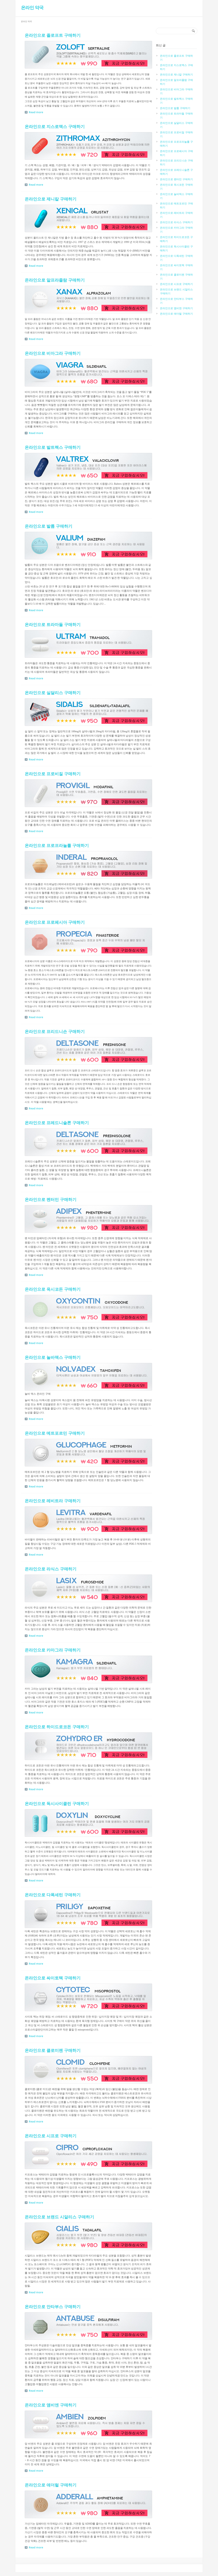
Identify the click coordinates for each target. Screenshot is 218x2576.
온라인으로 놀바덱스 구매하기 (53, 1357)
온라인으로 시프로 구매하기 (50, 2135)
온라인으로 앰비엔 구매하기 (50, 2405)
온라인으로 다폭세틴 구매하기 (53, 1894)
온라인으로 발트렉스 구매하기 (53, 447)
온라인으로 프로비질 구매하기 (53, 773)
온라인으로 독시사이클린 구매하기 (57, 1803)
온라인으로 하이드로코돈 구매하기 (57, 1726)
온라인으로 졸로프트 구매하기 (53, 35)
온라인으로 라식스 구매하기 (50, 1569)
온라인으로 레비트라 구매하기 (53, 1500)
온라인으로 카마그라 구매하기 (53, 1650)
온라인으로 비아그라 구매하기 (53, 353)
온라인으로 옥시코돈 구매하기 (53, 1289)
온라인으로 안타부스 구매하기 (53, 2306)
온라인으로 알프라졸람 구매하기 (55, 280)
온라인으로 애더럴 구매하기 (50, 2485)
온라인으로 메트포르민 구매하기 (55, 1433)
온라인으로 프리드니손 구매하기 (55, 1031)
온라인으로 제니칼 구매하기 (50, 199)
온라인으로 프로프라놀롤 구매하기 (57, 845)
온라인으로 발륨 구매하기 (48, 526)
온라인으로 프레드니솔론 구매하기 (57, 1122)
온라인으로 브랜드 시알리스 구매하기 (59, 2217)
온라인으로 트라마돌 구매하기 (53, 624)
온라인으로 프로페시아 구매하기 (55, 922)
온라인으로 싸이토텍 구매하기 (53, 1978)
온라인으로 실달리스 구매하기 (53, 692)
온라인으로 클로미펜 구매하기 (53, 2050)
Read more (36, 112)
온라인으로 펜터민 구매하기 (50, 1199)
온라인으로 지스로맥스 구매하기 (55, 126)
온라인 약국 (32, 8)
